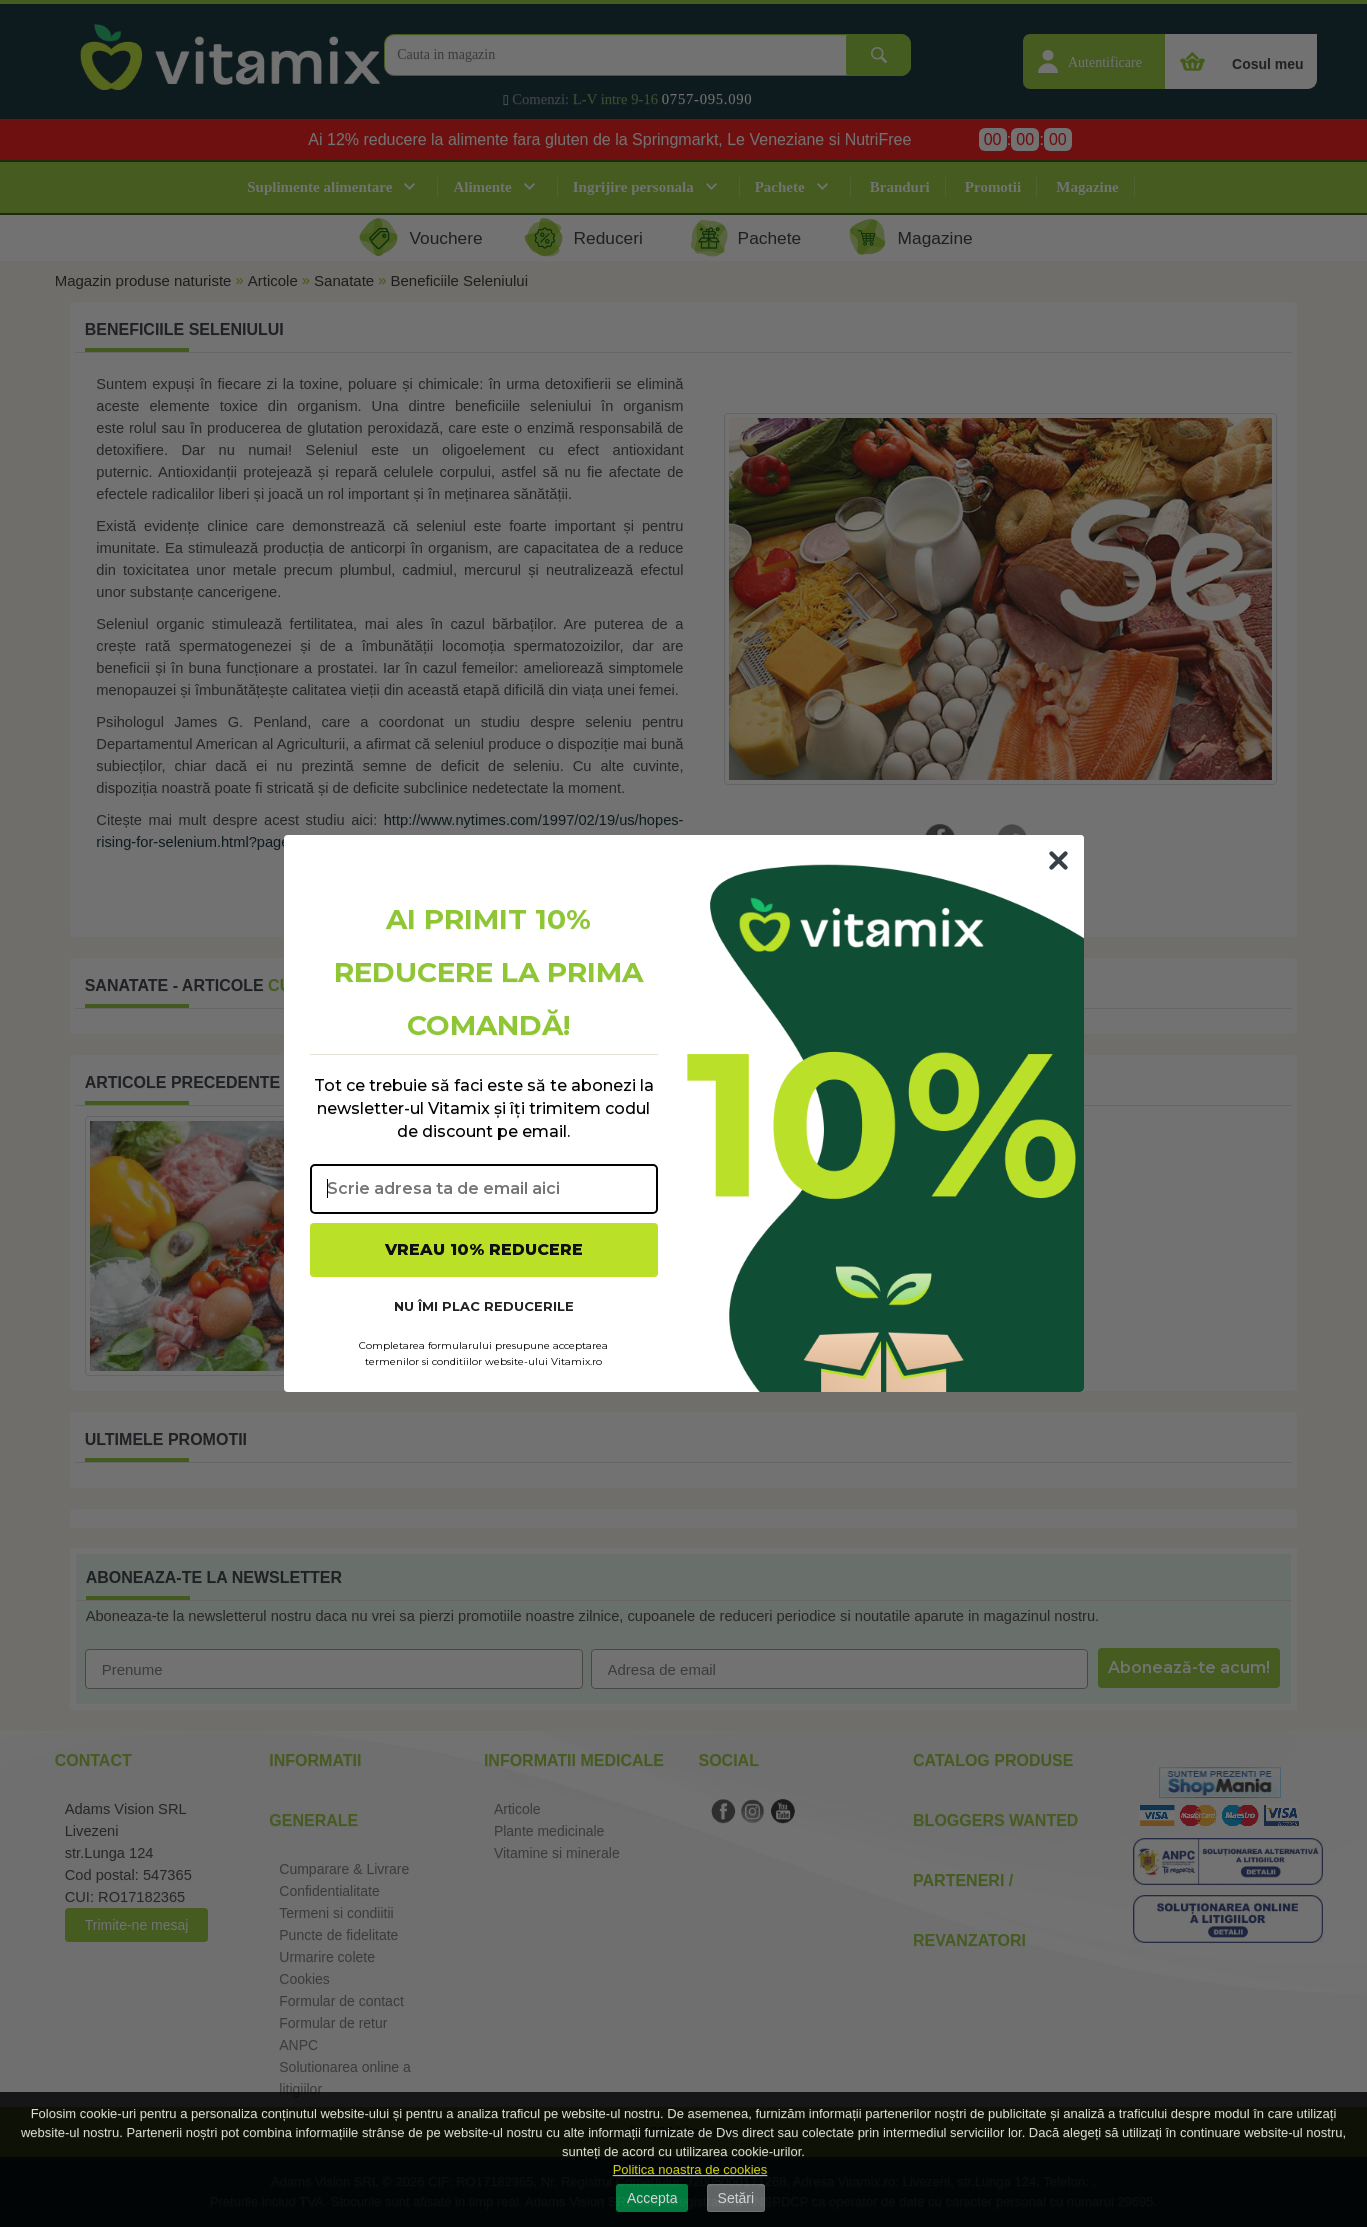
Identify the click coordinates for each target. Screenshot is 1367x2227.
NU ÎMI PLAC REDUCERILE (484, 1306)
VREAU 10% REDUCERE (484, 1249)
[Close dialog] (1058, 860)
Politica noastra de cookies (690, 2169)
